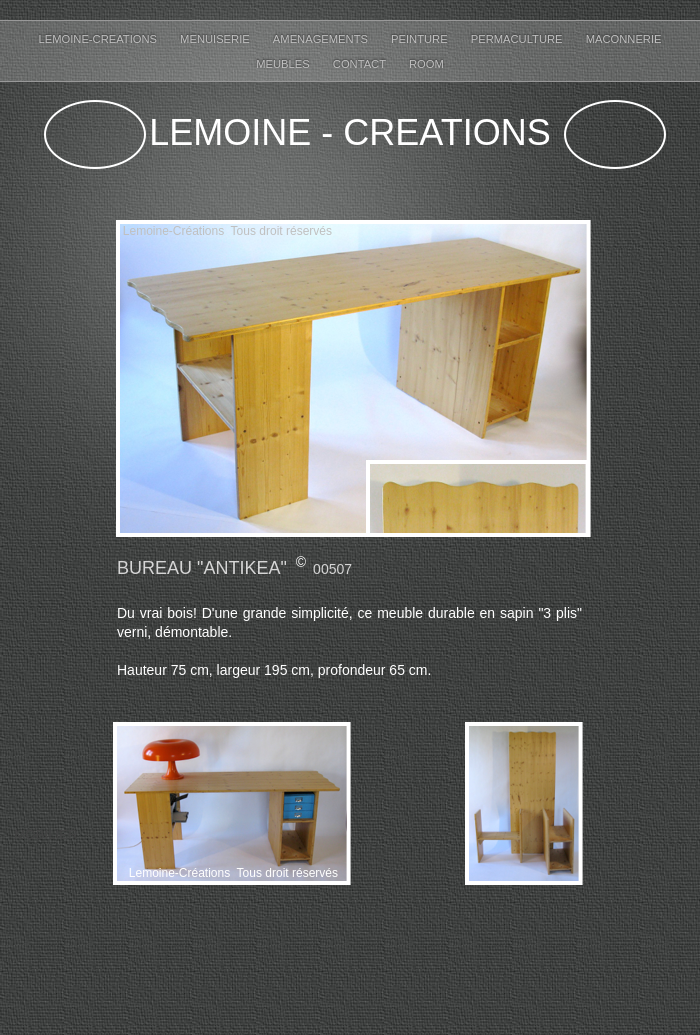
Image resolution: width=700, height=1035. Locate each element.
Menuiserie (216, 39)
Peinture (421, 39)
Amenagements (322, 39)
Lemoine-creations (99, 39)
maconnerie (624, 39)
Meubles (284, 64)
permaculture (518, 39)
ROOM (426, 64)
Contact (361, 64)
